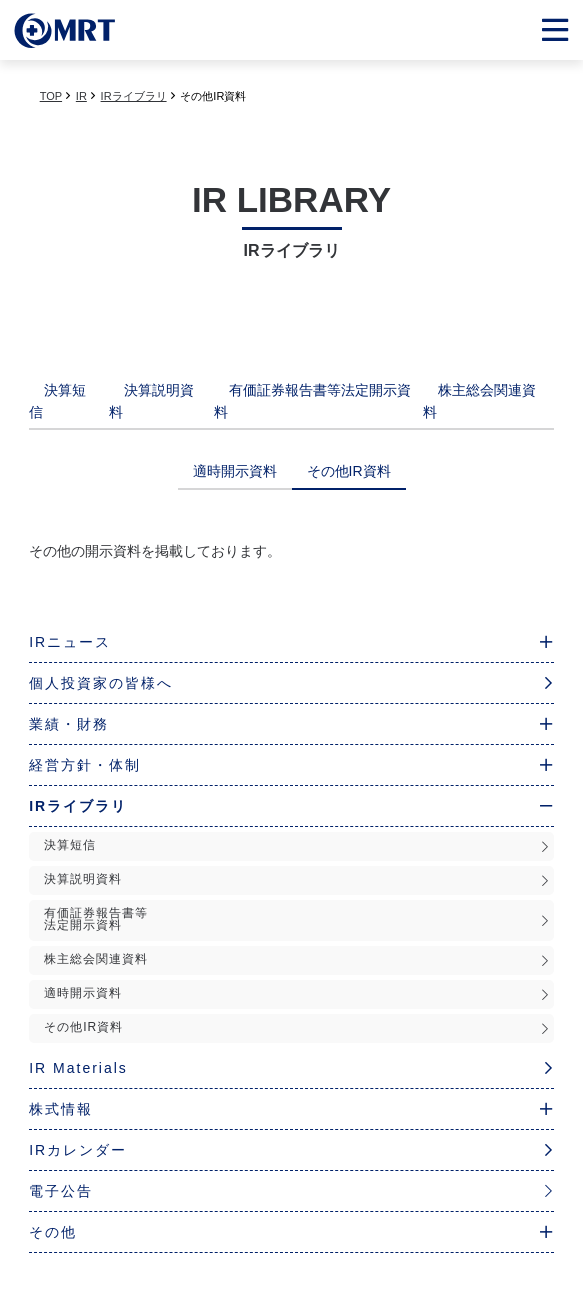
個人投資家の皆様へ (291, 683)
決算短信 (296, 845)
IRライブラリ (134, 96)
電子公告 (291, 1191)
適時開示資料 (296, 993)
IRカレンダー (291, 1150)
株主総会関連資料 (296, 959)
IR (81, 96)
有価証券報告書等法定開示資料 (296, 919)
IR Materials (291, 1068)
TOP (51, 96)
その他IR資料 (296, 1027)
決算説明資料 (296, 879)
